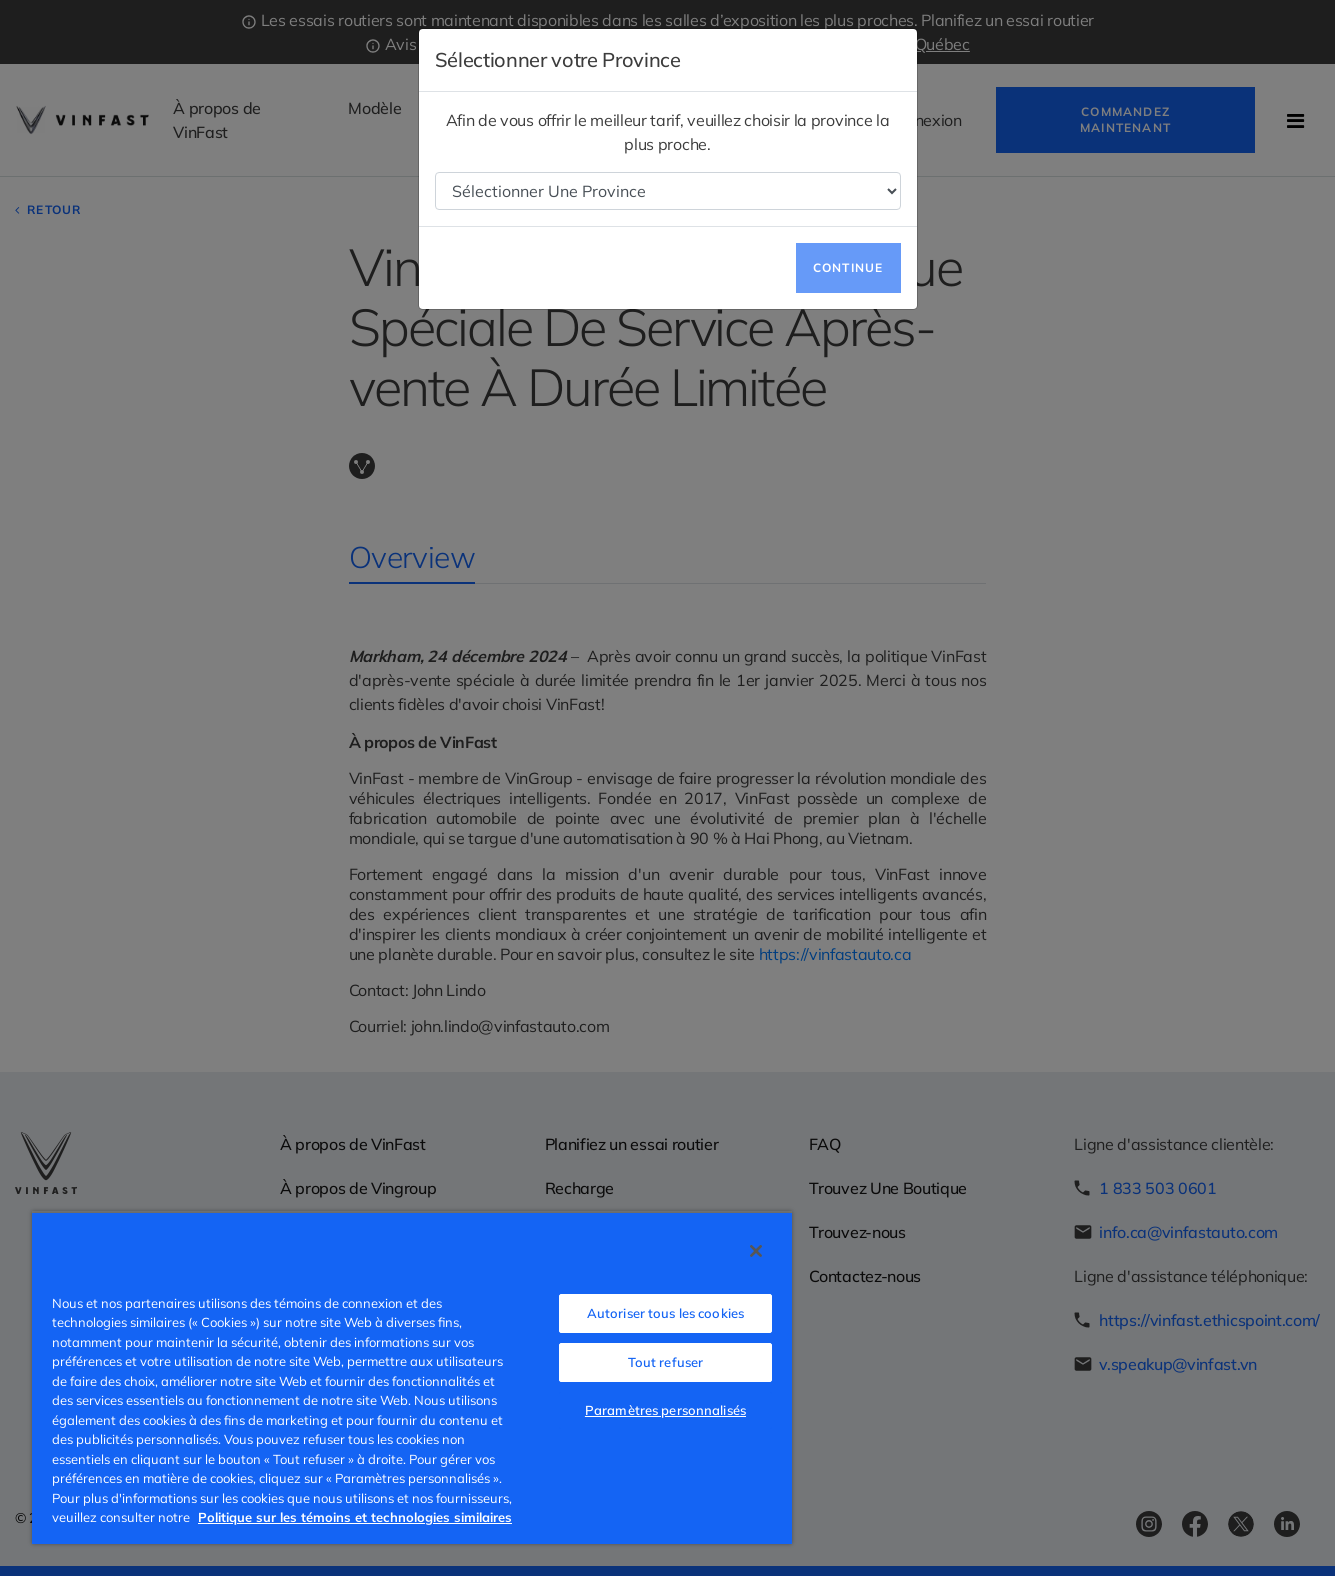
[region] (412, 1377)
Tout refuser (666, 1362)
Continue (848, 267)
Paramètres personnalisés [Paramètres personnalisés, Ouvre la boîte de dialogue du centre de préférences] (665, 1410)
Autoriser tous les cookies (665, 1313)
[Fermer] (756, 1251)
